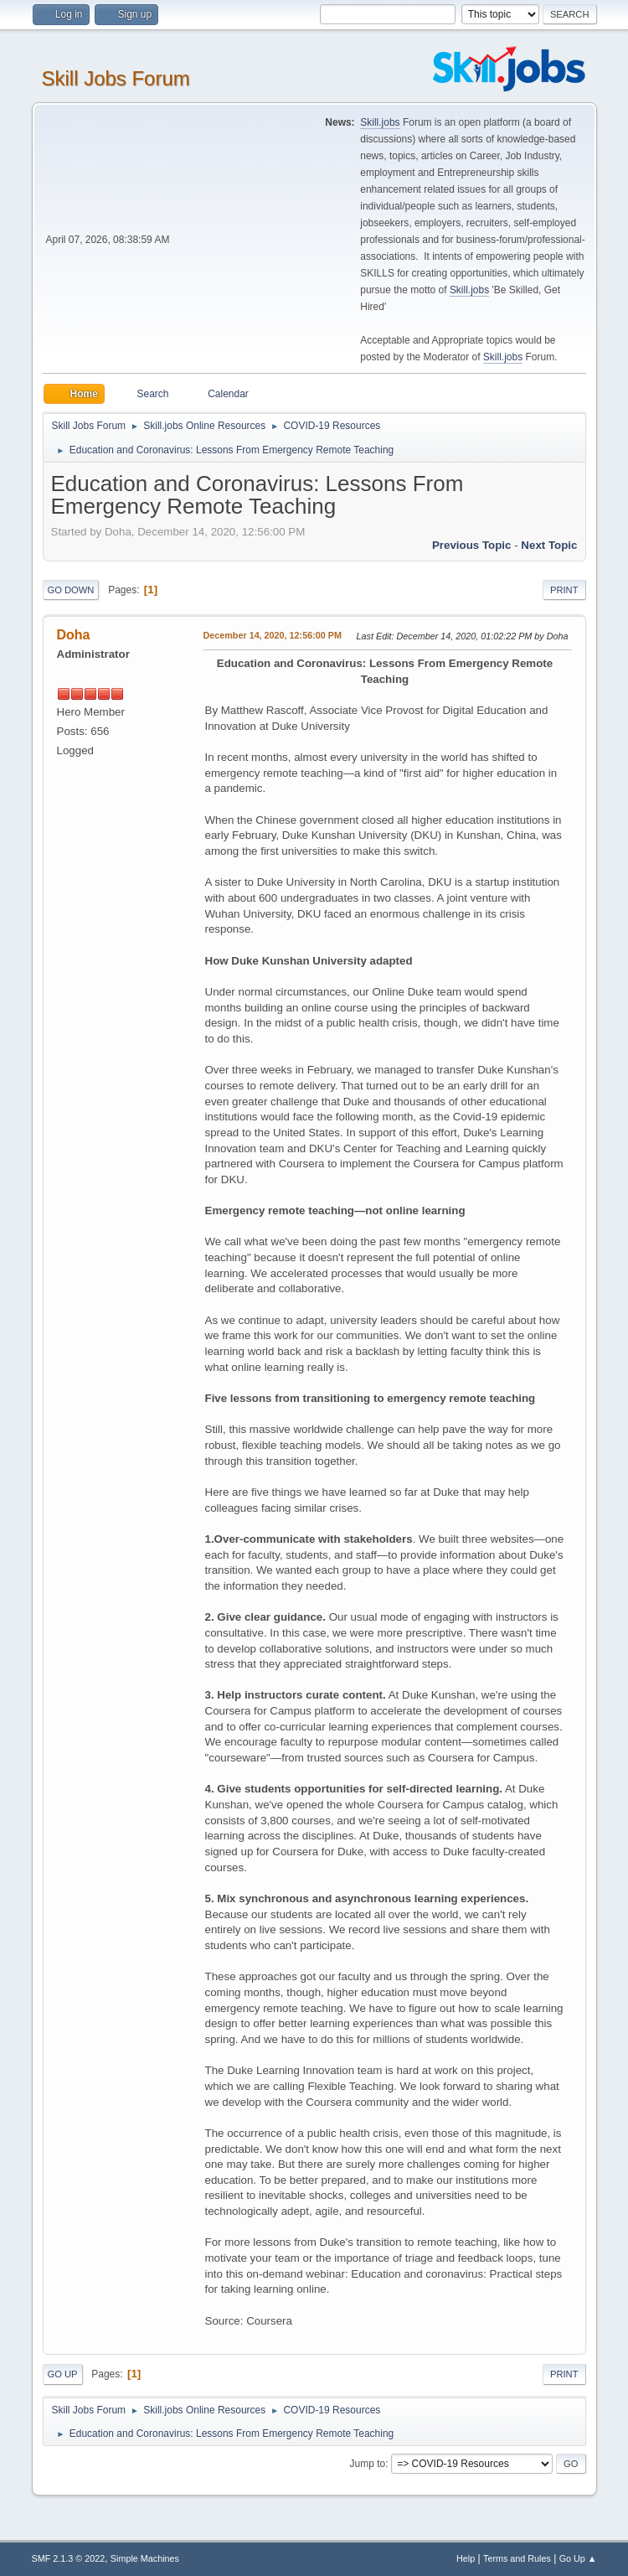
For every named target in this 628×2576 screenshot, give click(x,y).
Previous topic (472, 545)
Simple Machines (145, 2558)
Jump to (368, 2464)
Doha (73, 635)
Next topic (549, 545)
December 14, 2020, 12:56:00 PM (272, 635)
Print (564, 590)
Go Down (71, 590)
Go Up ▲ (578, 2558)
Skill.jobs (379, 122)
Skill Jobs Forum (116, 78)
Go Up (63, 2374)
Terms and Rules (517, 2558)
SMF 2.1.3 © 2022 (69, 2558)
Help (465, 2558)
